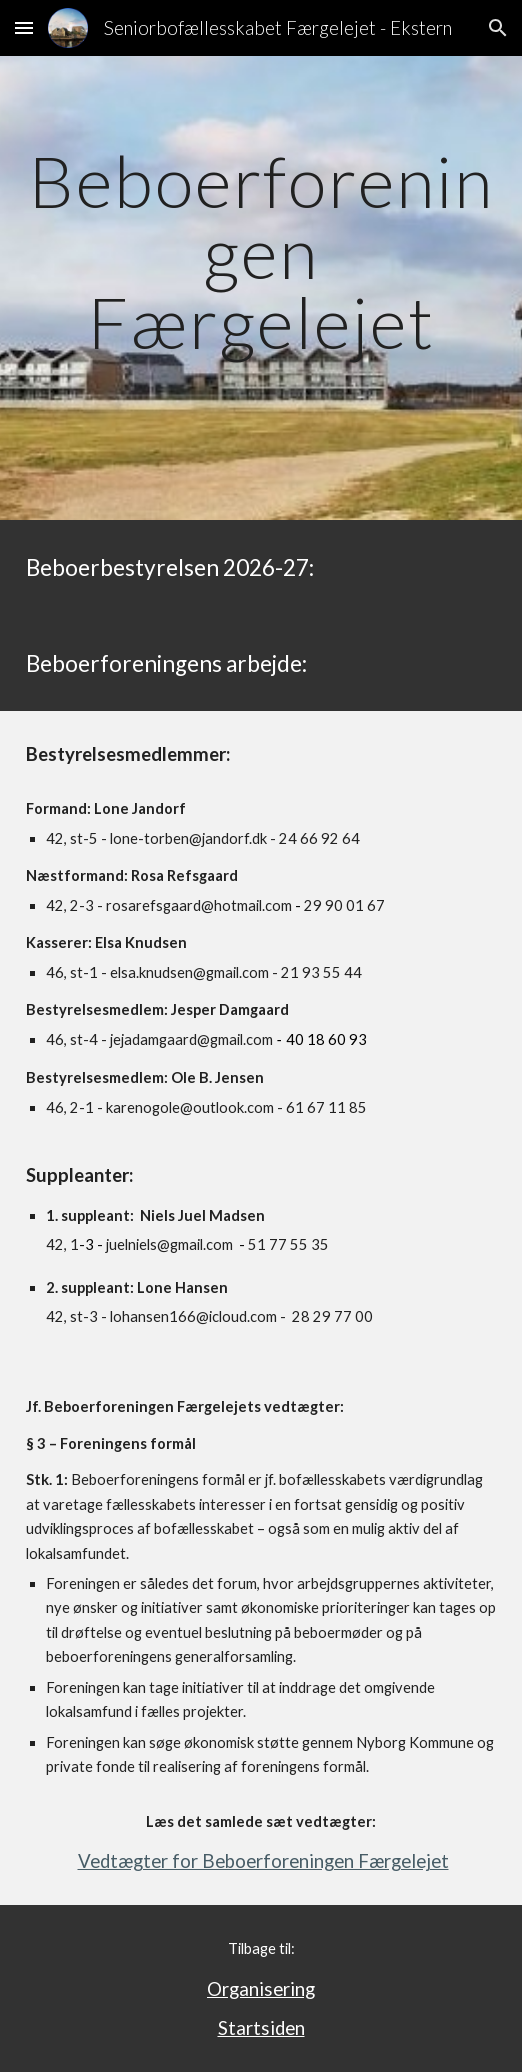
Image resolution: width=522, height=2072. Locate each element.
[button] (24, 27)
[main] (261, 288)
